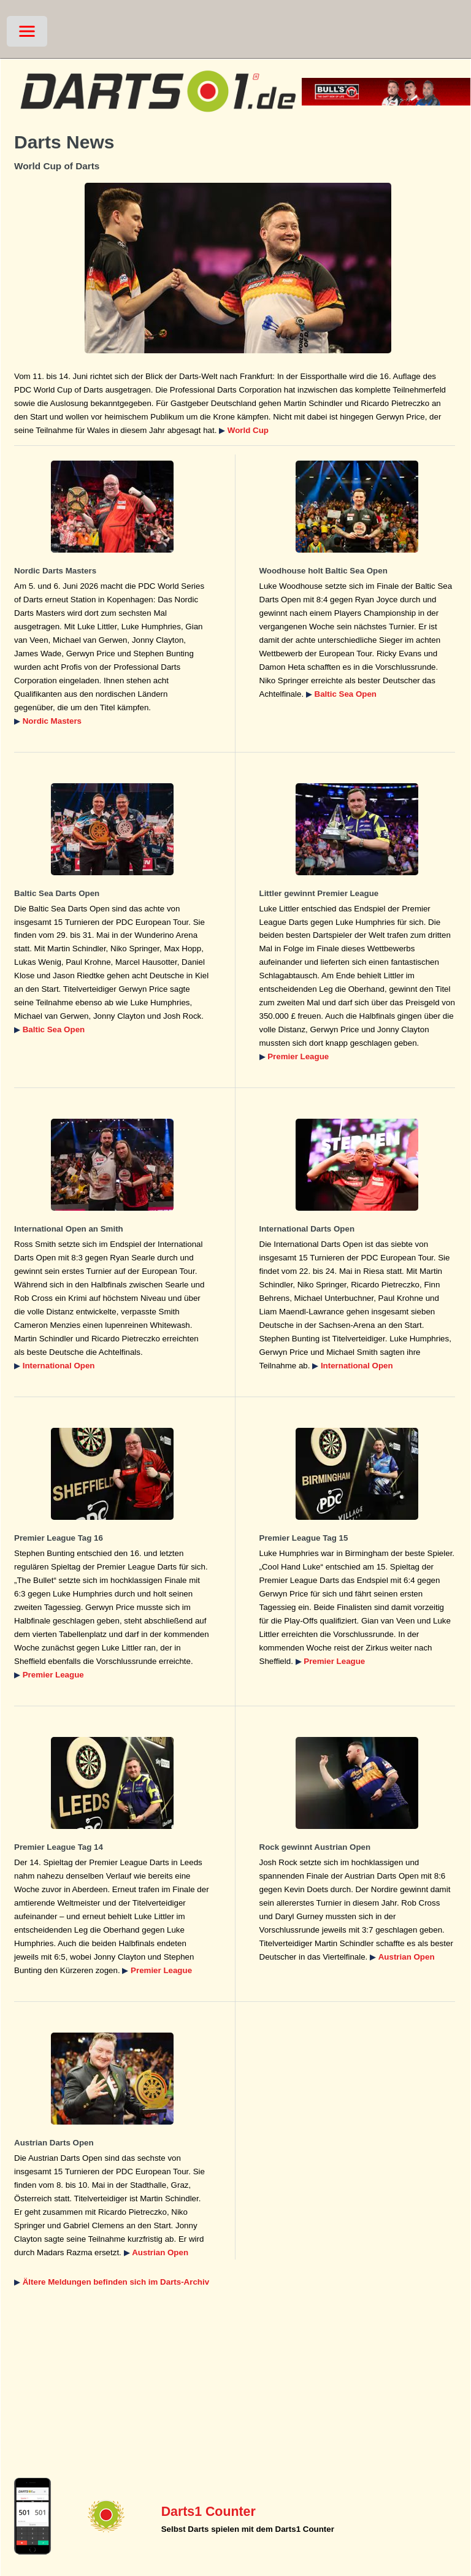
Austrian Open (406, 1956)
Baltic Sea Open (346, 694)
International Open (59, 1365)
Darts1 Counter (208, 2511)
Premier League (298, 1056)
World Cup (248, 430)
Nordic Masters (52, 721)
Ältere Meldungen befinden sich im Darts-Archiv (116, 2282)
